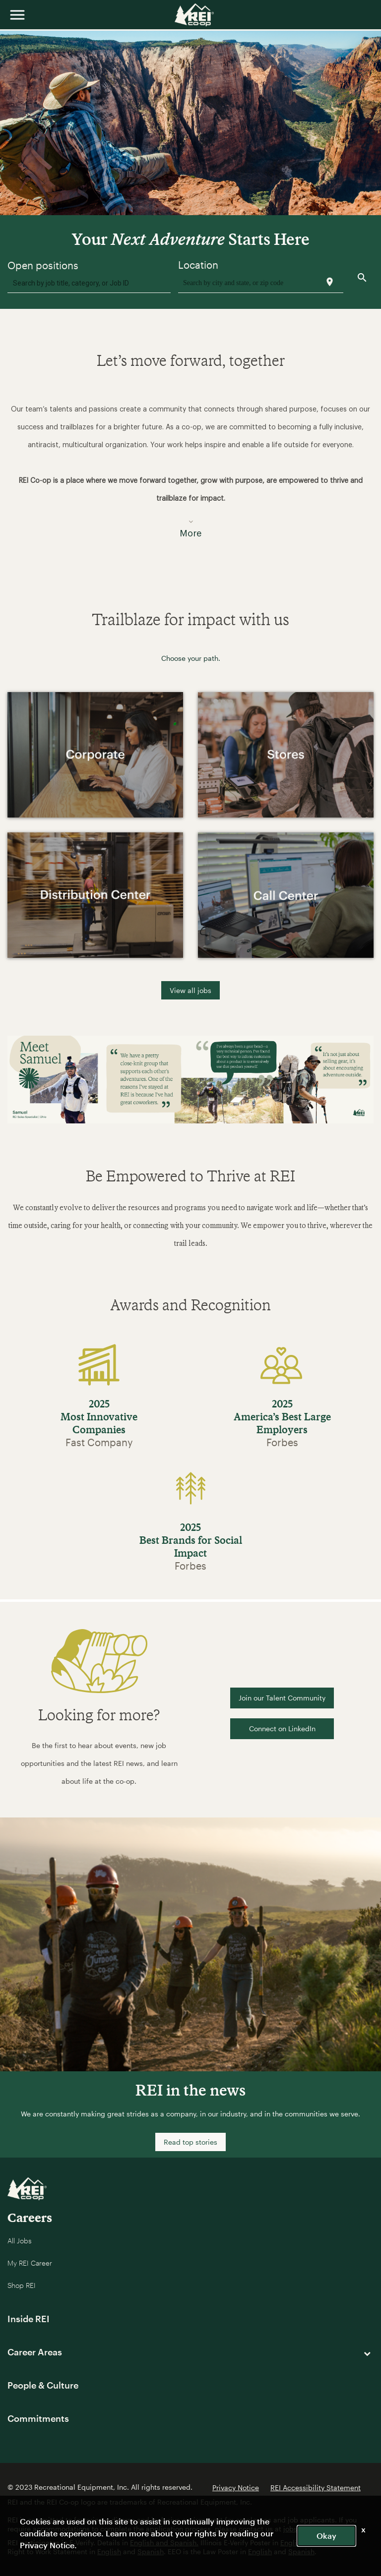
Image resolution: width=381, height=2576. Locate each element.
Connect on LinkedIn (282, 1728)
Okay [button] (326, 2535)
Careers (29, 2217)
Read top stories (190, 2142)
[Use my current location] (329, 282)
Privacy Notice (235, 2487)
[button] (190, 464)
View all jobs (190, 990)
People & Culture (42, 2385)
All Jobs (19, 2240)
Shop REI (21, 2285)
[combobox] (89, 282)
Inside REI (28, 2318)
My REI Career (29, 2263)
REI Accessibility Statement (315, 2487)
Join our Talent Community (282, 1698)
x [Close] (363, 2529)
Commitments (38, 2418)
